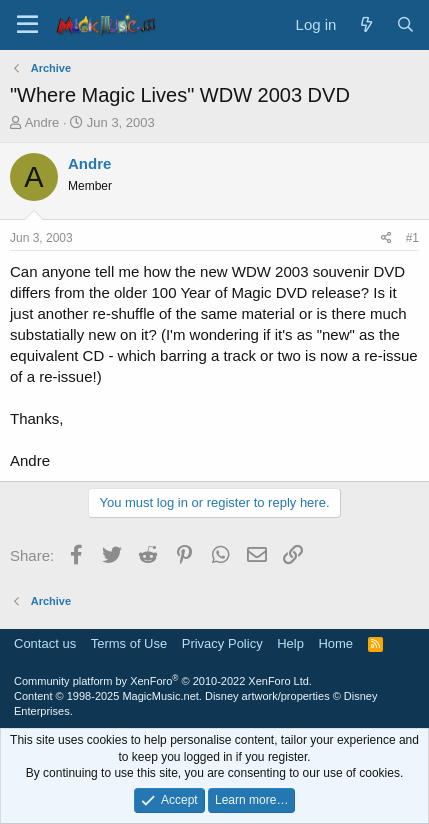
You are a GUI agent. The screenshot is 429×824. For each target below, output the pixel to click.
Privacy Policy (222, 643)
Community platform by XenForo (163, 681)
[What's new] (365, 24)
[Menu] (27, 25)
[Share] (386, 238)
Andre (42, 122)
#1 (412, 238)
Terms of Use (129, 643)
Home (335, 643)
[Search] (405, 24)
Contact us (45, 643)
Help (290, 643)
